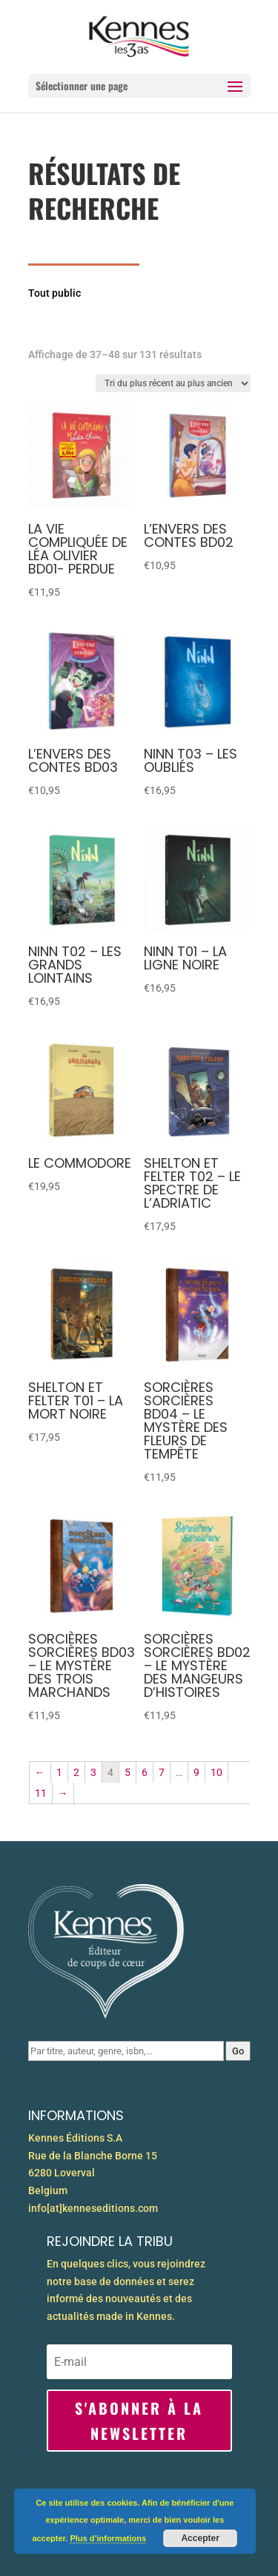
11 (41, 1793)
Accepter (200, 2538)
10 (216, 1772)
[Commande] (173, 383)
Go (238, 2051)
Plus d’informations (108, 2538)
